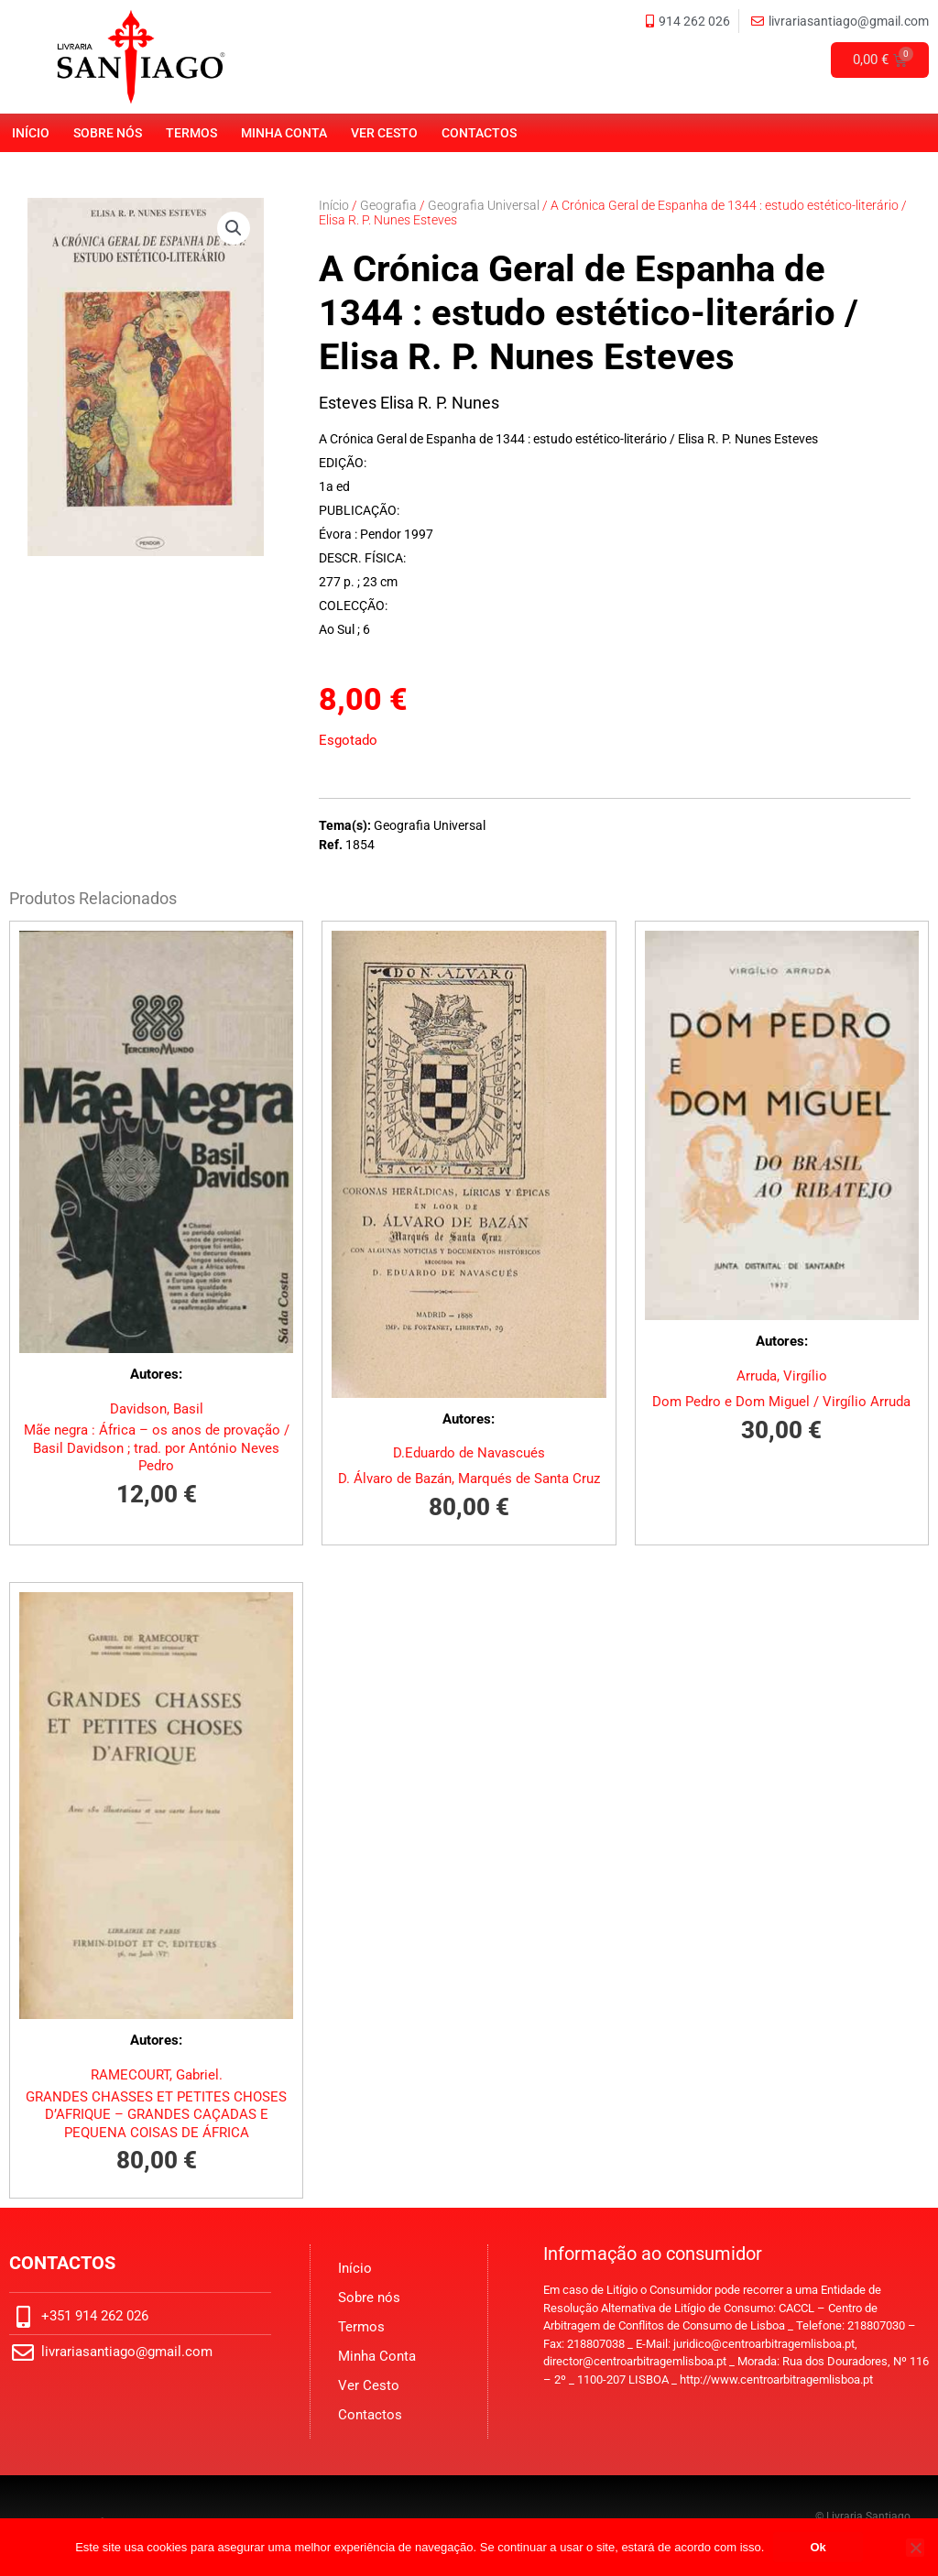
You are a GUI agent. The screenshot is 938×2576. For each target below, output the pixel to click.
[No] (915, 2547)
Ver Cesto (384, 133)
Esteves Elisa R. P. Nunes (409, 402)
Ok (817, 2547)
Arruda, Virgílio (781, 1376)
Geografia (388, 205)
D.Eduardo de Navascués (469, 1453)
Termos (191, 133)
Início (30, 133)
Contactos (479, 133)
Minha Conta (284, 133)
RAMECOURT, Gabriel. (157, 2075)
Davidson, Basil (156, 1409)
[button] (233, 228)
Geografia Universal (484, 205)
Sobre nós (107, 133)
